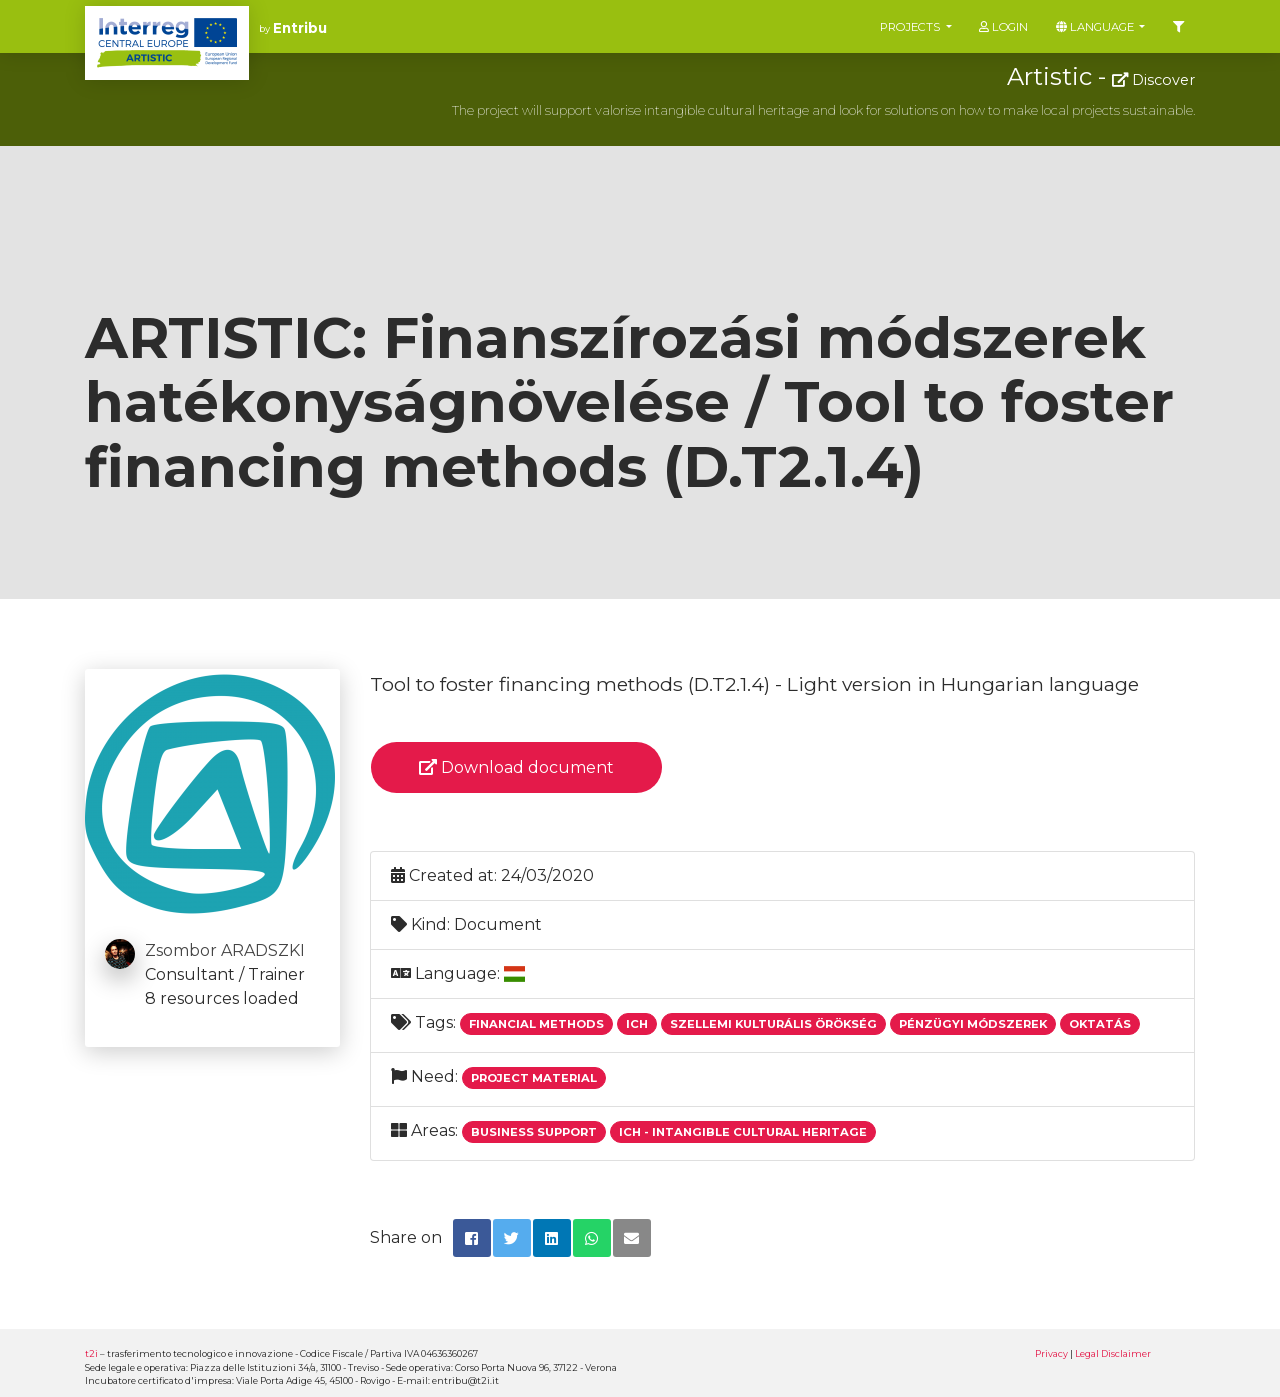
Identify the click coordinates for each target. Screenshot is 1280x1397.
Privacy (1051, 1353)
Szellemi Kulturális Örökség (773, 1024)
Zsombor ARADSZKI (225, 950)
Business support (534, 1132)
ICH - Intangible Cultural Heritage (743, 1132)
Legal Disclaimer (1113, 1353)
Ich (637, 1024)
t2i (91, 1353)
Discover (1153, 80)
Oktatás (1100, 1024)
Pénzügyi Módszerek (973, 1024)
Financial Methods (536, 1024)
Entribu (300, 28)
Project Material (534, 1078)
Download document (516, 767)
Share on (406, 1237)
